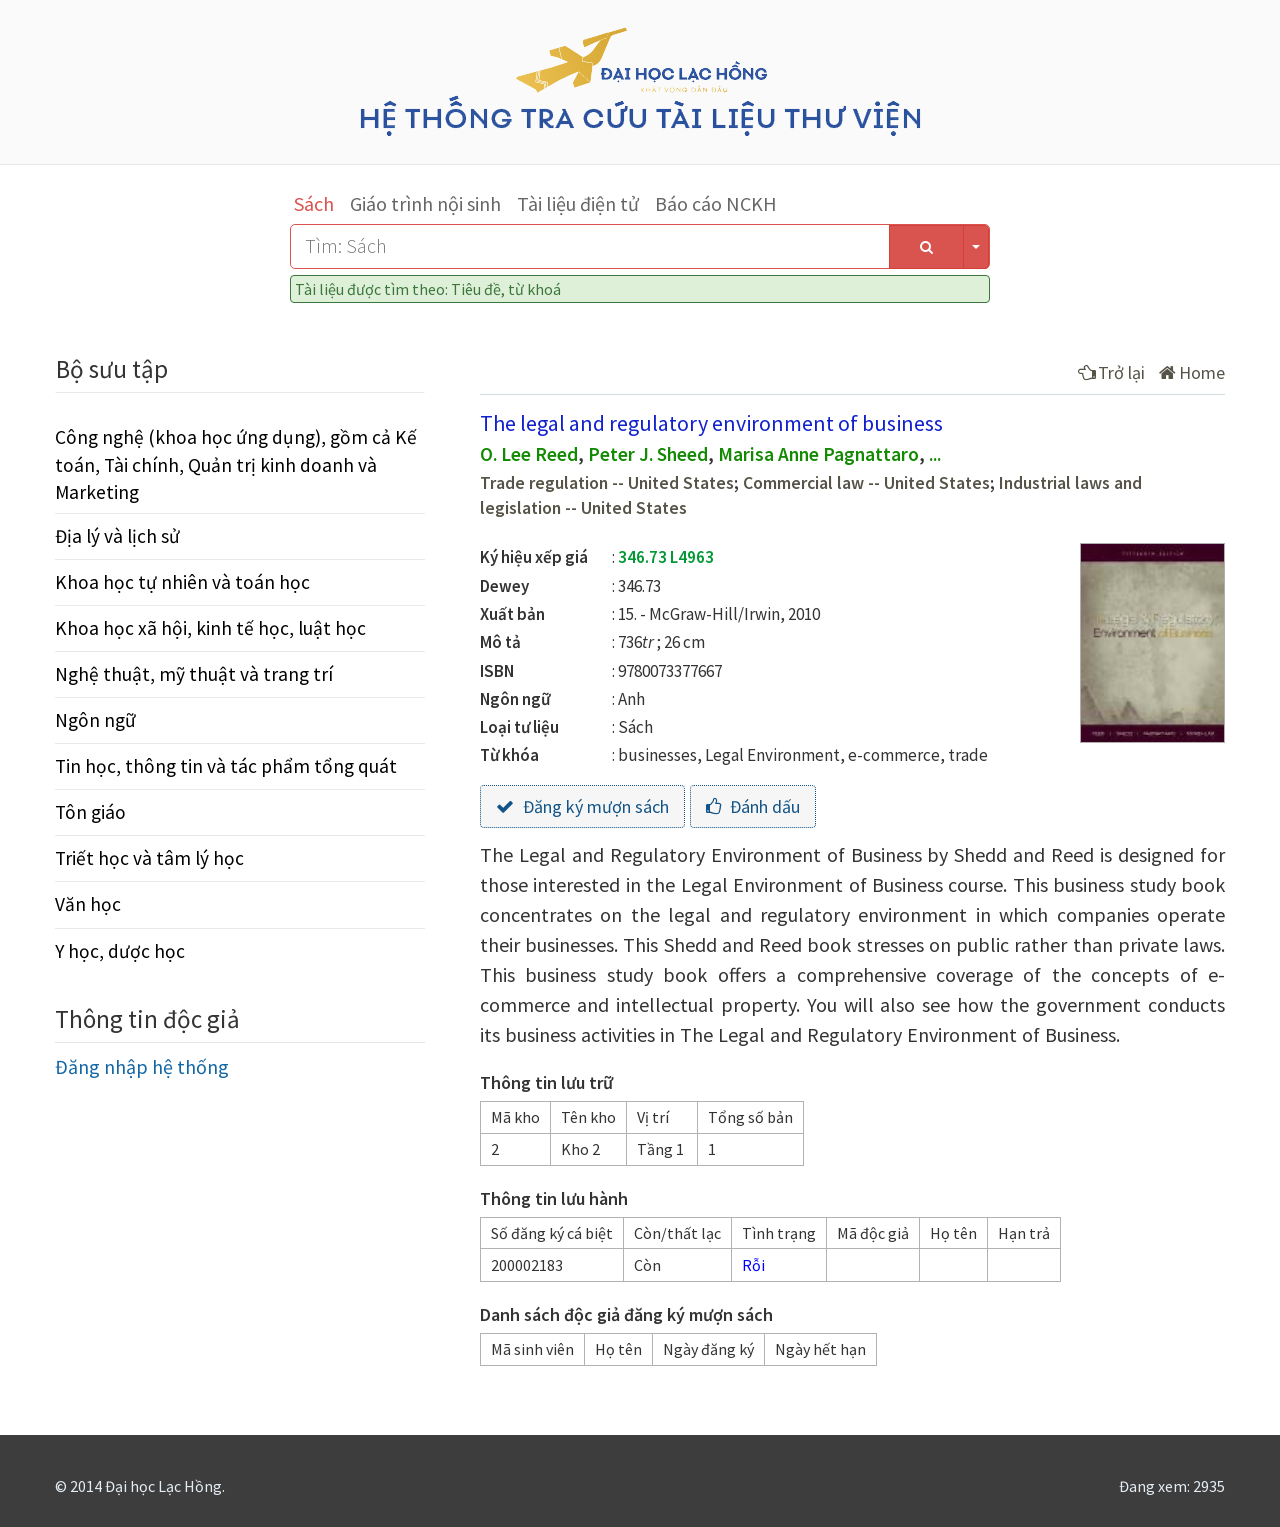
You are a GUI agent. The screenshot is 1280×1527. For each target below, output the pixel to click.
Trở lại (1111, 372)
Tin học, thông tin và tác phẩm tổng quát (226, 766)
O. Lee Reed (529, 454)
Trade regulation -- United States (607, 483)
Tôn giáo (90, 812)
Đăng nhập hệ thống (142, 1066)
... (935, 454)
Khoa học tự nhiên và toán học (182, 582)
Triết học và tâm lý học (149, 858)
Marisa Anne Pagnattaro (818, 454)
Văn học (88, 904)
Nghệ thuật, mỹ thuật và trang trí (194, 674)
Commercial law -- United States (866, 483)
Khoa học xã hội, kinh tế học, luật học (210, 628)
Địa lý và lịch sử (117, 536)
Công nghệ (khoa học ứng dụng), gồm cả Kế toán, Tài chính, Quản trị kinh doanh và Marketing (236, 464)
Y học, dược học (120, 951)
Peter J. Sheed (648, 454)
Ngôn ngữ (95, 720)
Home (1192, 372)
